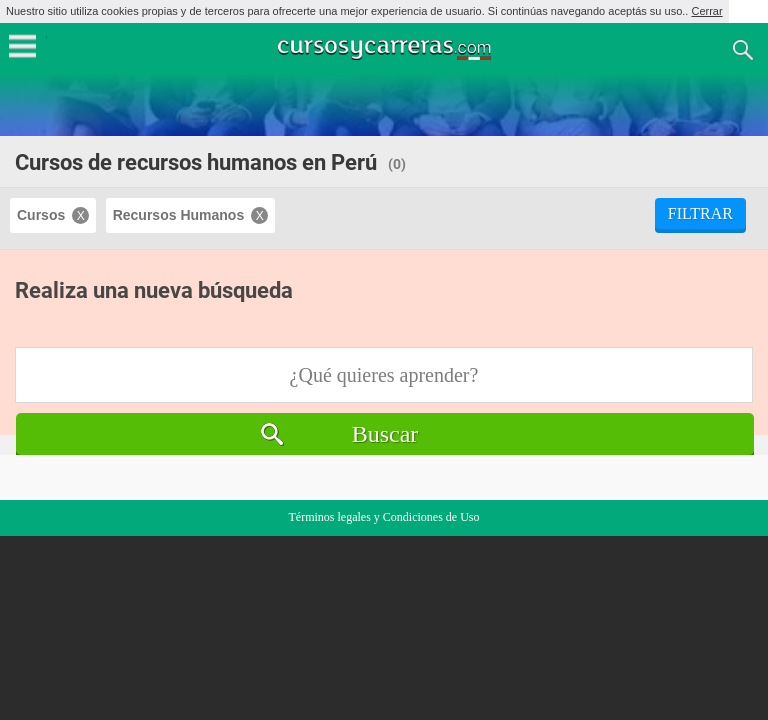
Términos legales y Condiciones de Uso (384, 517)
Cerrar (706, 11)
